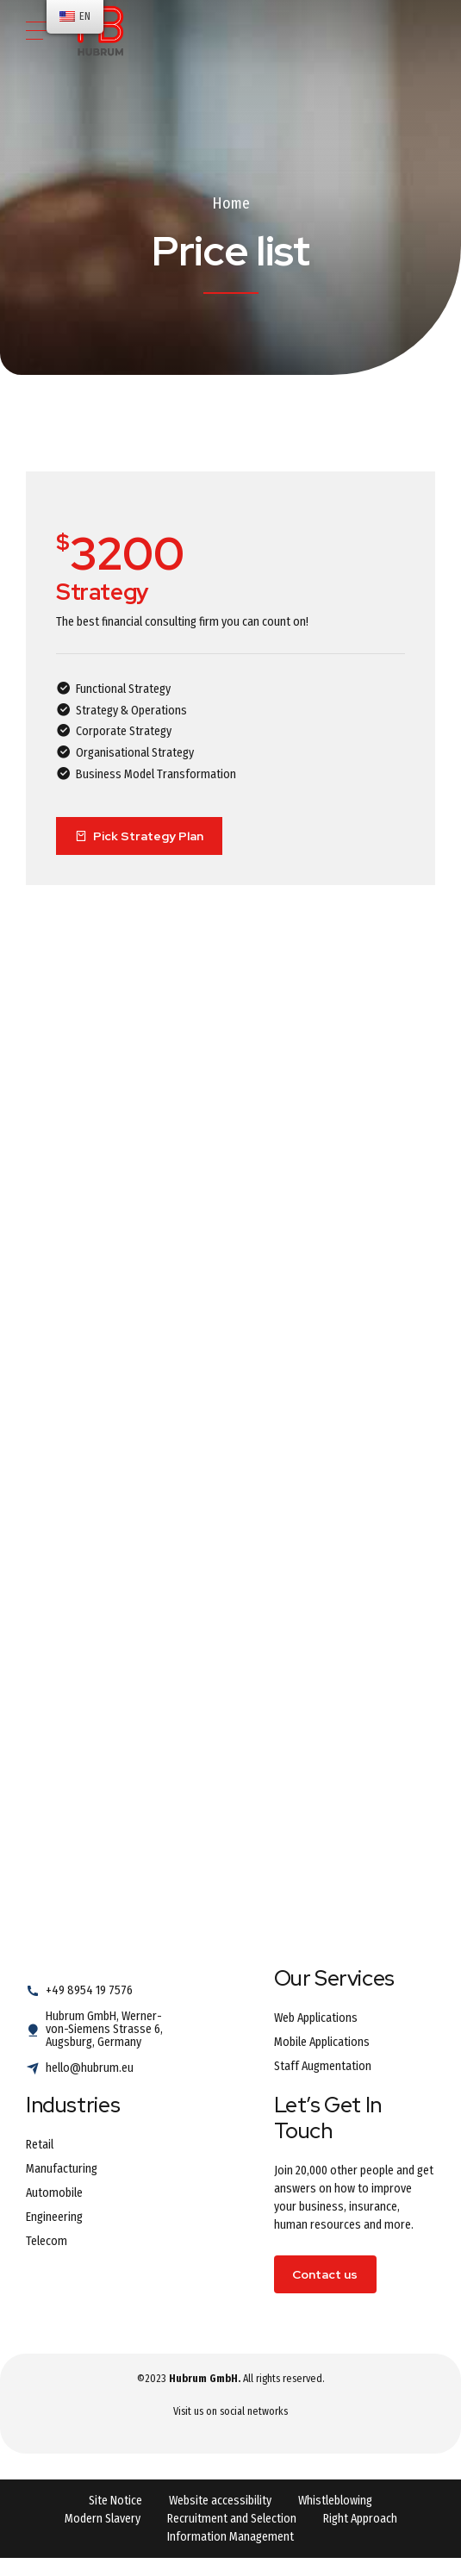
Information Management (230, 2536)
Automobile (54, 2193)
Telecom (46, 2241)
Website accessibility (220, 2500)
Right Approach (360, 2518)
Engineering (54, 2217)
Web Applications (316, 2018)
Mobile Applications (322, 2042)
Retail (39, 2144)
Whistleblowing (335, 2500)
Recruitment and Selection (231, 2518)
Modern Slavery (102, 2518)
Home (231, 203)
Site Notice (115, 2500)
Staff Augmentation (322, 2066)
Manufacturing (61, 2168)
